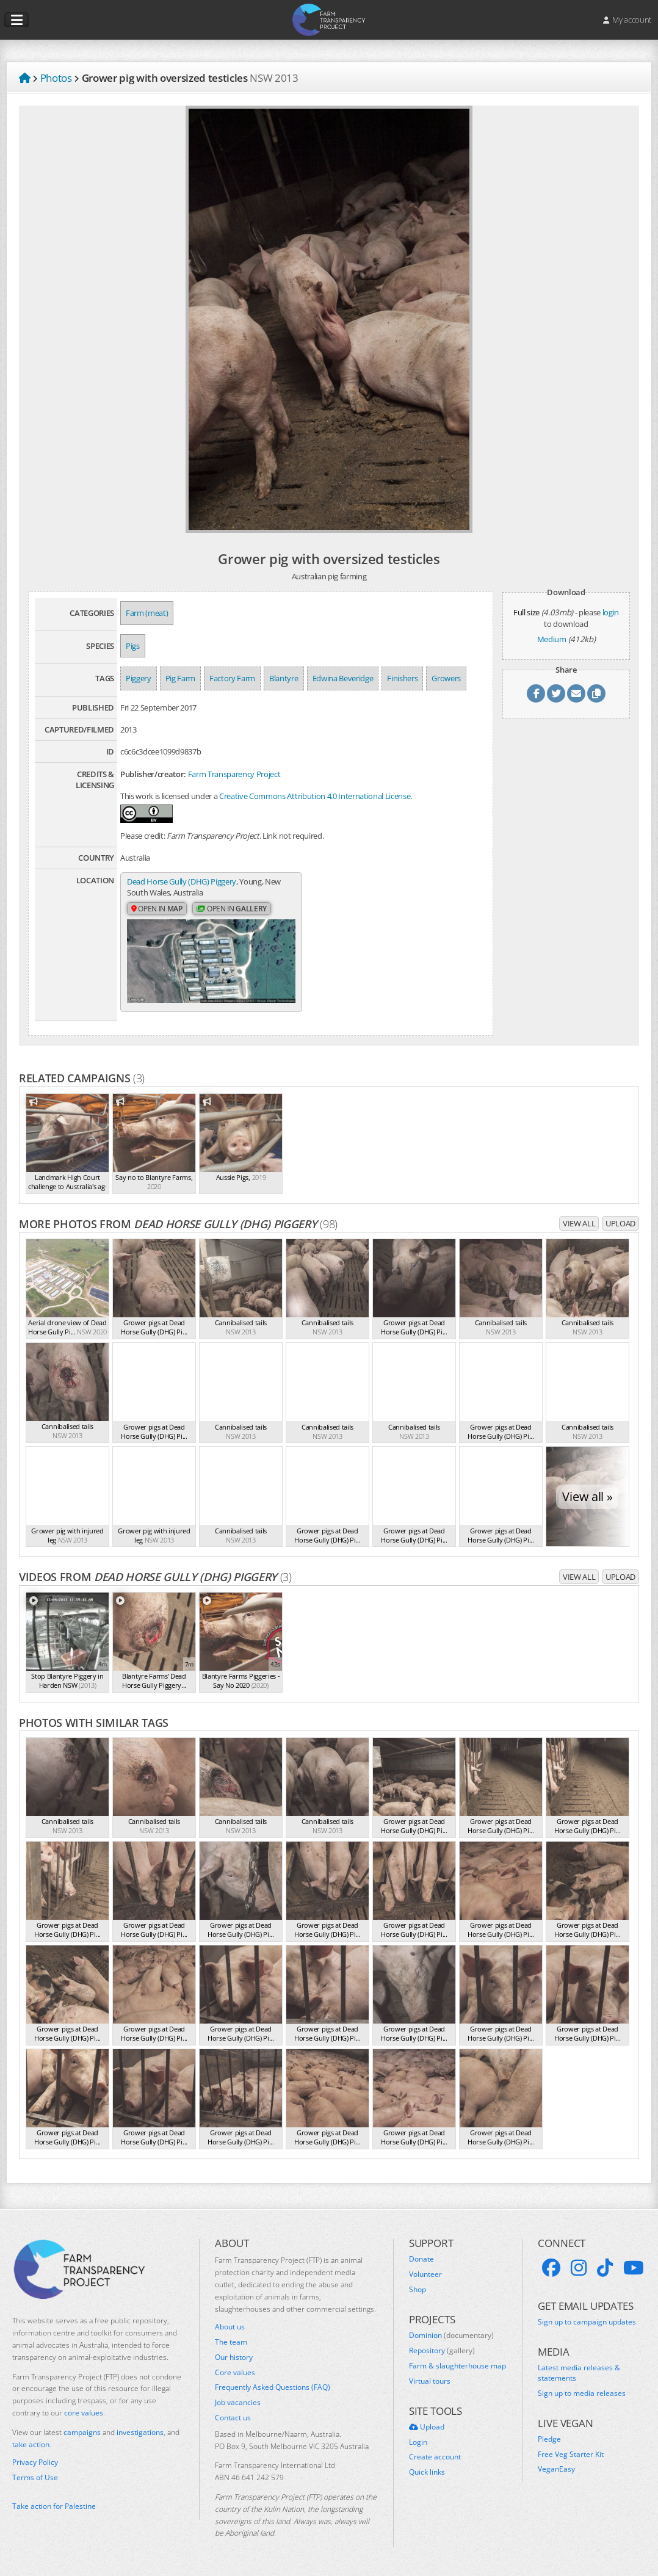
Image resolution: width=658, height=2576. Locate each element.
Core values (235, 2373)
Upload (620, 1223)
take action (30, 2444)
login (610, 612)
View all (579, 1223)
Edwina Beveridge (343, 678)
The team (231, 2342)
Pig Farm (180, 678)
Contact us (233, 2418)
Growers (446, 678)
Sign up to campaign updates (587, 2322)
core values (83, 2413)
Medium (551, 639)
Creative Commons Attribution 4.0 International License (314, 796)
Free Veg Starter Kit (571, 2454)
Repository (442, 2351)
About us (230, 2327)
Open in (157, 908)
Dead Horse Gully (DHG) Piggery (181, 881)
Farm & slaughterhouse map (457, 2366)
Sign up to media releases (582, 2393)
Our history (234, 2357)
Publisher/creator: (153, 774)
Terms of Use (35, 2478)
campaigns (82, 2432)
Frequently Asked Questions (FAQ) (272, 2387)
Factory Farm (232, 678)
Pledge (549, 2439)
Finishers (402, 678)
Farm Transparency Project (234, 774)
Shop (417, 2290)
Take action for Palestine (54, 2506)
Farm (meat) (147, 612)
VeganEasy (556, 2469)
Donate (421, 2259)
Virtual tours (429, 2381)
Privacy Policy (35, 2462)
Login (418, 2442)
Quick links (427, 2472)
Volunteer (425, 2274)
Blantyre (283, 678)
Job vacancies (238, 2403)
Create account (435, 2457)
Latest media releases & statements (579, 2373)
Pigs (133, 645)
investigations (140, 2432)
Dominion (451, 2335)
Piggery (138, 678)
